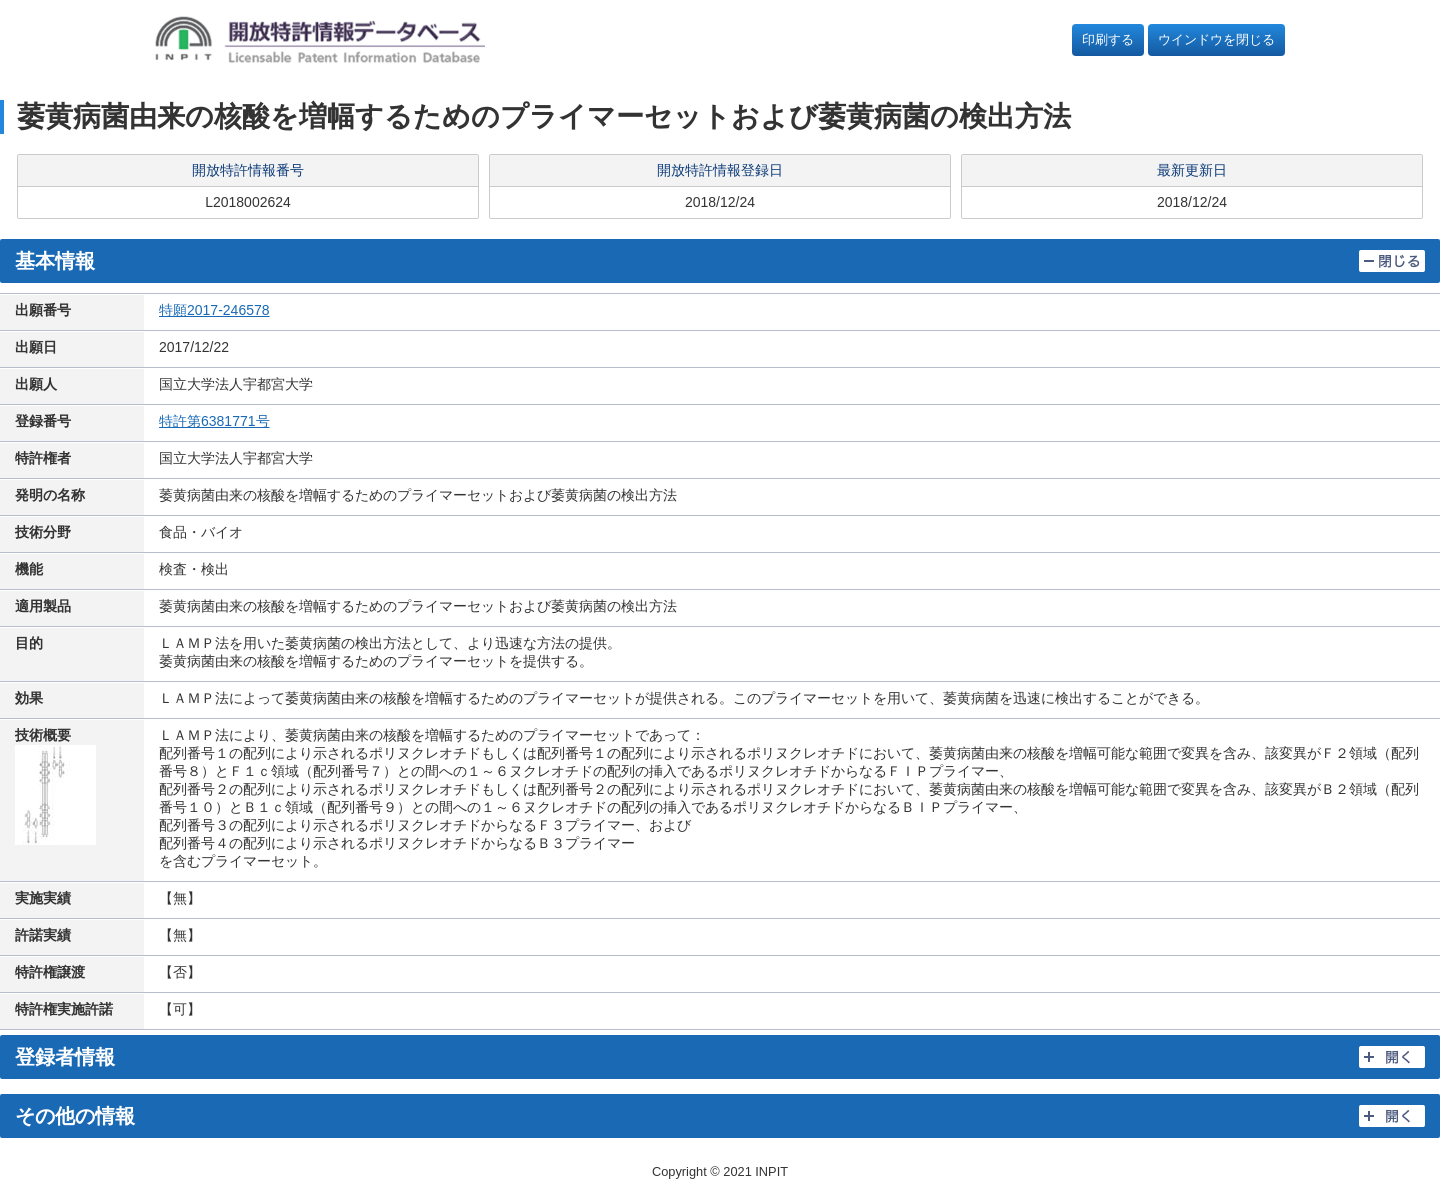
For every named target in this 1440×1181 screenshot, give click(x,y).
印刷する (1108, 39)
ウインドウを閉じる (1216, 39)
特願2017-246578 (214, 310)
